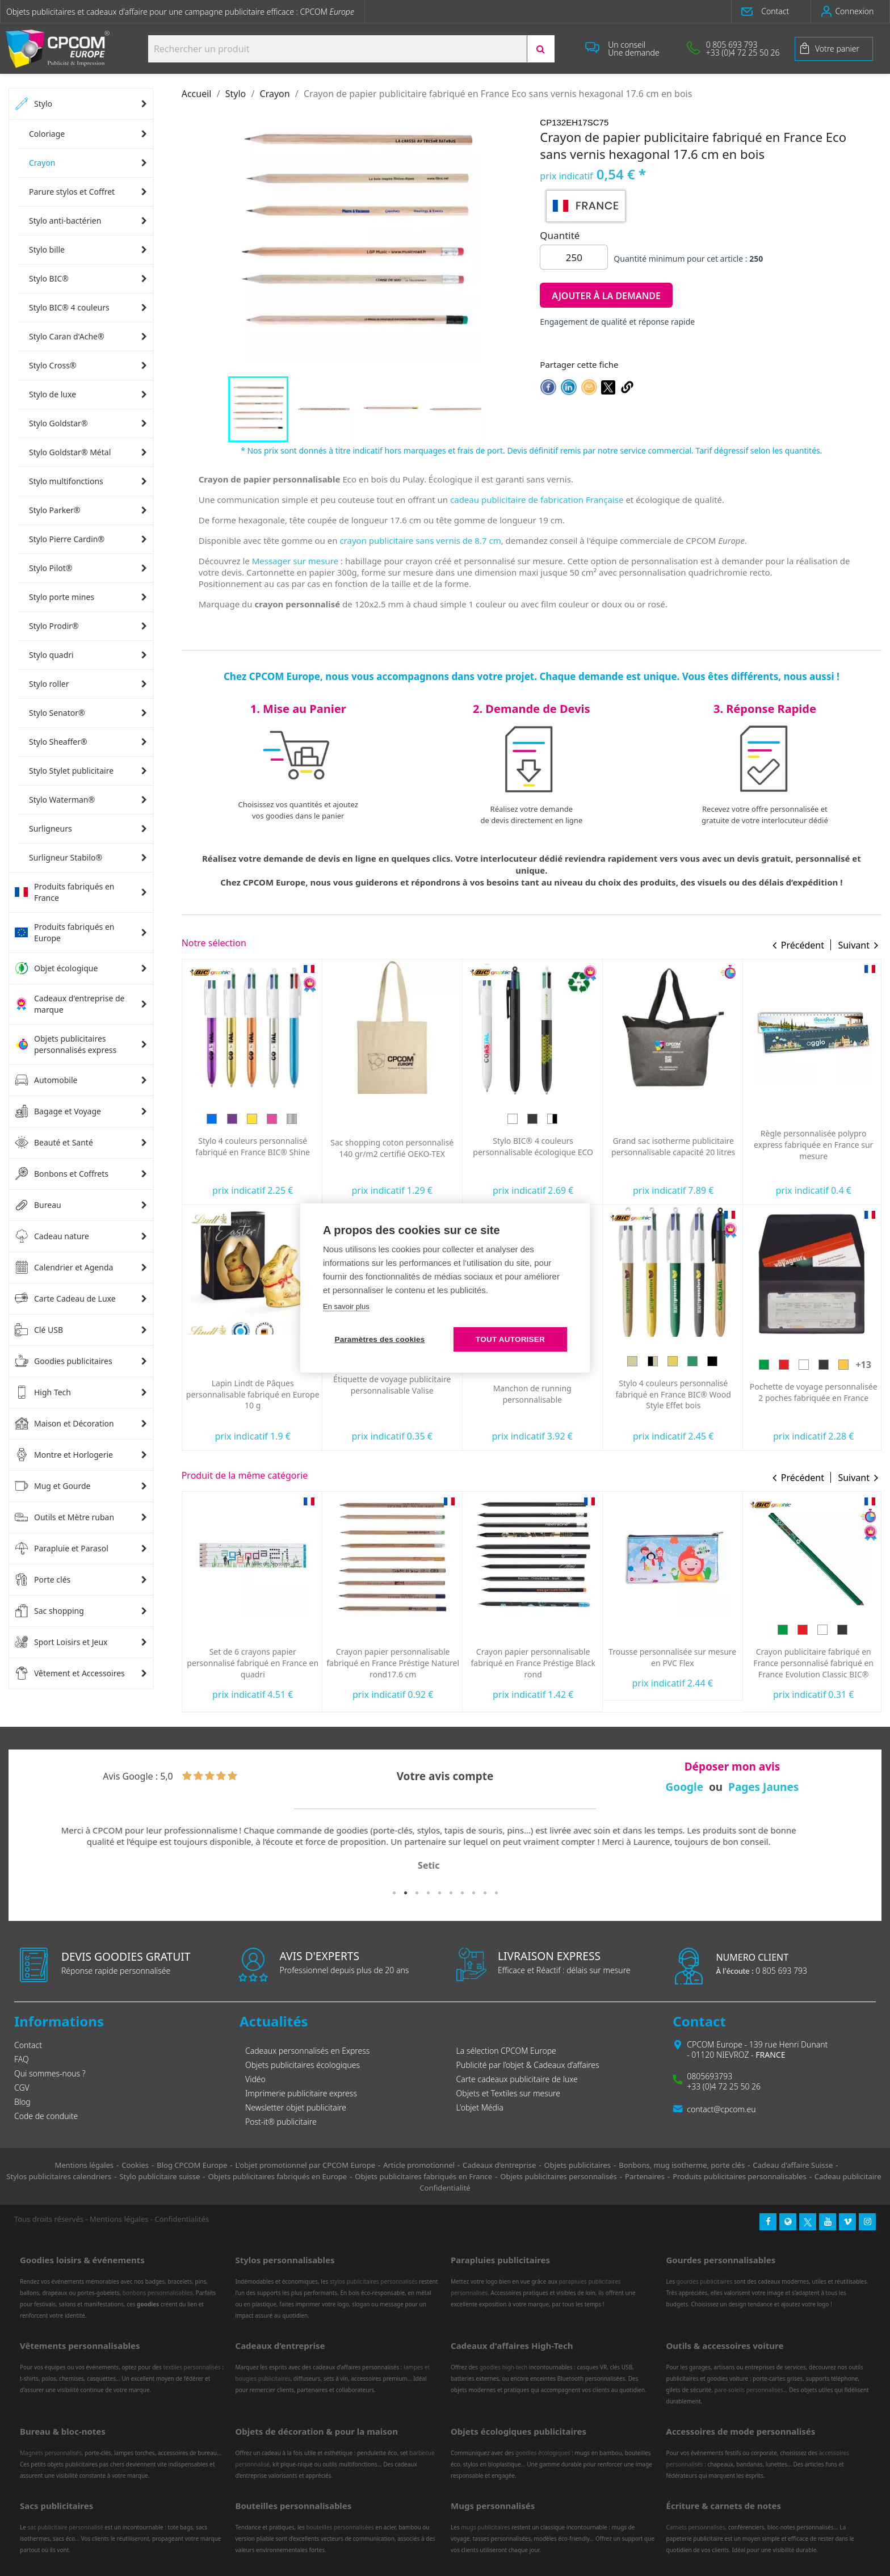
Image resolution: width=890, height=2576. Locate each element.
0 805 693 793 (761, 1970)
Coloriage (47, 133)
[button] (771, 11)
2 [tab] (405, 1893)
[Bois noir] (852, 1361)
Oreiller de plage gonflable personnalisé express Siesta (252, 1139)
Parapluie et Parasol (61, 1548)
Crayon (42, 162)
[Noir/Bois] (793, 1361)
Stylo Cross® (52, 365)
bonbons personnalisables (158, 2293)
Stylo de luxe (52, 394)
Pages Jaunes (763, 1787)
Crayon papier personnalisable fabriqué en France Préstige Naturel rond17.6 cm (533, 1663)
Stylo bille (47, 249)
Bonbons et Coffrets (61, 1174)
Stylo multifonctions (66, 481)
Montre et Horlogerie (64, 1455)
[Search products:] (337, 48)
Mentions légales (119, 2219)
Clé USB (39, 1330)
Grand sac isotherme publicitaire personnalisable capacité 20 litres (813, 1146)
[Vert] (222, 1111)
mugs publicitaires (485, 2527)
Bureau (38, 1205)
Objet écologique (56, 968)
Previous (31, 1854)
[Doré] (392, 1119)
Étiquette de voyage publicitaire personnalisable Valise (532, 1385)
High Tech (43, 1392)
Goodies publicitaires (63, 1361)
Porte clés (42, 1580)
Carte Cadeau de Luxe (65, 1299)
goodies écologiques (542, 2453)
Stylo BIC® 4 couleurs (69, 307)
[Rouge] (242, 1111)
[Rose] (412, 1119)
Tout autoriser (510, 1339)
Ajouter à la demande (606, 296)
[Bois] (772, 1361)
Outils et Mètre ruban (64, 1517)
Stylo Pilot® (50, 568)
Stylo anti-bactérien (65, 220)
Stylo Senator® (57, 712)
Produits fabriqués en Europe (64, 932)
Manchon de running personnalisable (672, 1394)
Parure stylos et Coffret (72, 191)
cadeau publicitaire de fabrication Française (536, 499)
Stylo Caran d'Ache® (66, 336)
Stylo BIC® (49, 278)
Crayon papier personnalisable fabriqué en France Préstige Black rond (673, 1663)
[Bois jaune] (813, 1361)
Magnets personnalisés (51, 2453)
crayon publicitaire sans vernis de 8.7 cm (420, 540)
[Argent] (432, 1119)
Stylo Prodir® (54, 625)
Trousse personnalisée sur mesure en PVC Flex (812, 1657)
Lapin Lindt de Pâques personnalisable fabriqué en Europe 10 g (393, 1394)
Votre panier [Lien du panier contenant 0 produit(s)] (837, 48)
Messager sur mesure (295, 561)
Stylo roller (49, 683)
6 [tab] (450, 1893)
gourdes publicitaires (705, 2281)
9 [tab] (484, 1893)
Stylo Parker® (55, 510)
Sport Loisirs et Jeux (61, 1642)
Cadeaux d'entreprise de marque (69, 1004)
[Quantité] (574, 257)
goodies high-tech (504, 2367)
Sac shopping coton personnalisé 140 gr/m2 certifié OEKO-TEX (532, 1148)
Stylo (33, 104)
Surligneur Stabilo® (65, 857)
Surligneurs (50, 828)
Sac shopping (49, 1611)
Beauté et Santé (54, 1142)
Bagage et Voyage (58, 1111)
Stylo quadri (51, 654)
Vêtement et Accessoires (70, 1673)
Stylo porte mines (61, 596)
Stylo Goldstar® (58, 423)
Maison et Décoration (64, 1423)
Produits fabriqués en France (64, 892)
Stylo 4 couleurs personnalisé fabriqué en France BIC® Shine (392, 1146)
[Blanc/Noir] (692, 1119)
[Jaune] (262, 1111)
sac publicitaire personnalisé (65, 2527)
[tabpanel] (445, 1848)
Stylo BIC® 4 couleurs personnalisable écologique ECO (673, 1146)
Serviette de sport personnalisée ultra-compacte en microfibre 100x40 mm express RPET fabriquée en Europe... (252, 1388)
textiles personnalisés (191, 2367)
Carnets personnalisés (695, 2527)
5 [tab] (439, 1893)
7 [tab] (462, 1893)
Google (685, 1787)
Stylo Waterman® (62, 799)
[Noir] (672, 1119)
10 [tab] (496, 1893)
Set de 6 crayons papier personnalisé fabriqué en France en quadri (393, 1663)
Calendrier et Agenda (64, 1267)
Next (858, 1854)
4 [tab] (428, 1893)
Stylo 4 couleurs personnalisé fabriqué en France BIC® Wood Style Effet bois (813, 1394)
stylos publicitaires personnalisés (373, 2281)
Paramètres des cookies (380, 1339)
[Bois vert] (833, 1361)
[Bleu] (281, 1111)
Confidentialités (182, 2219)
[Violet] (372, 1119)
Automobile (46, 1080)
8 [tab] (473, 1893)
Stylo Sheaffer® (58, 741)
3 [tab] (416, 1893)
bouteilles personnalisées (340, 2527)
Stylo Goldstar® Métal (70, 452)
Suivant (854, 945)
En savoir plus (346, 1306)
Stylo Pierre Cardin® (66, 539)
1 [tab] (394, 1893)
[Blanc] (653, 1119)
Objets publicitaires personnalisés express (65, 1044)
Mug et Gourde (53, 1486)
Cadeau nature (52, 1236)
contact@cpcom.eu (721, 2109)
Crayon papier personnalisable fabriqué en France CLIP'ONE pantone (253, 1663)
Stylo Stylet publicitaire (71, 770)
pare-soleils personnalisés (749, 2390)
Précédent (802, 945)
